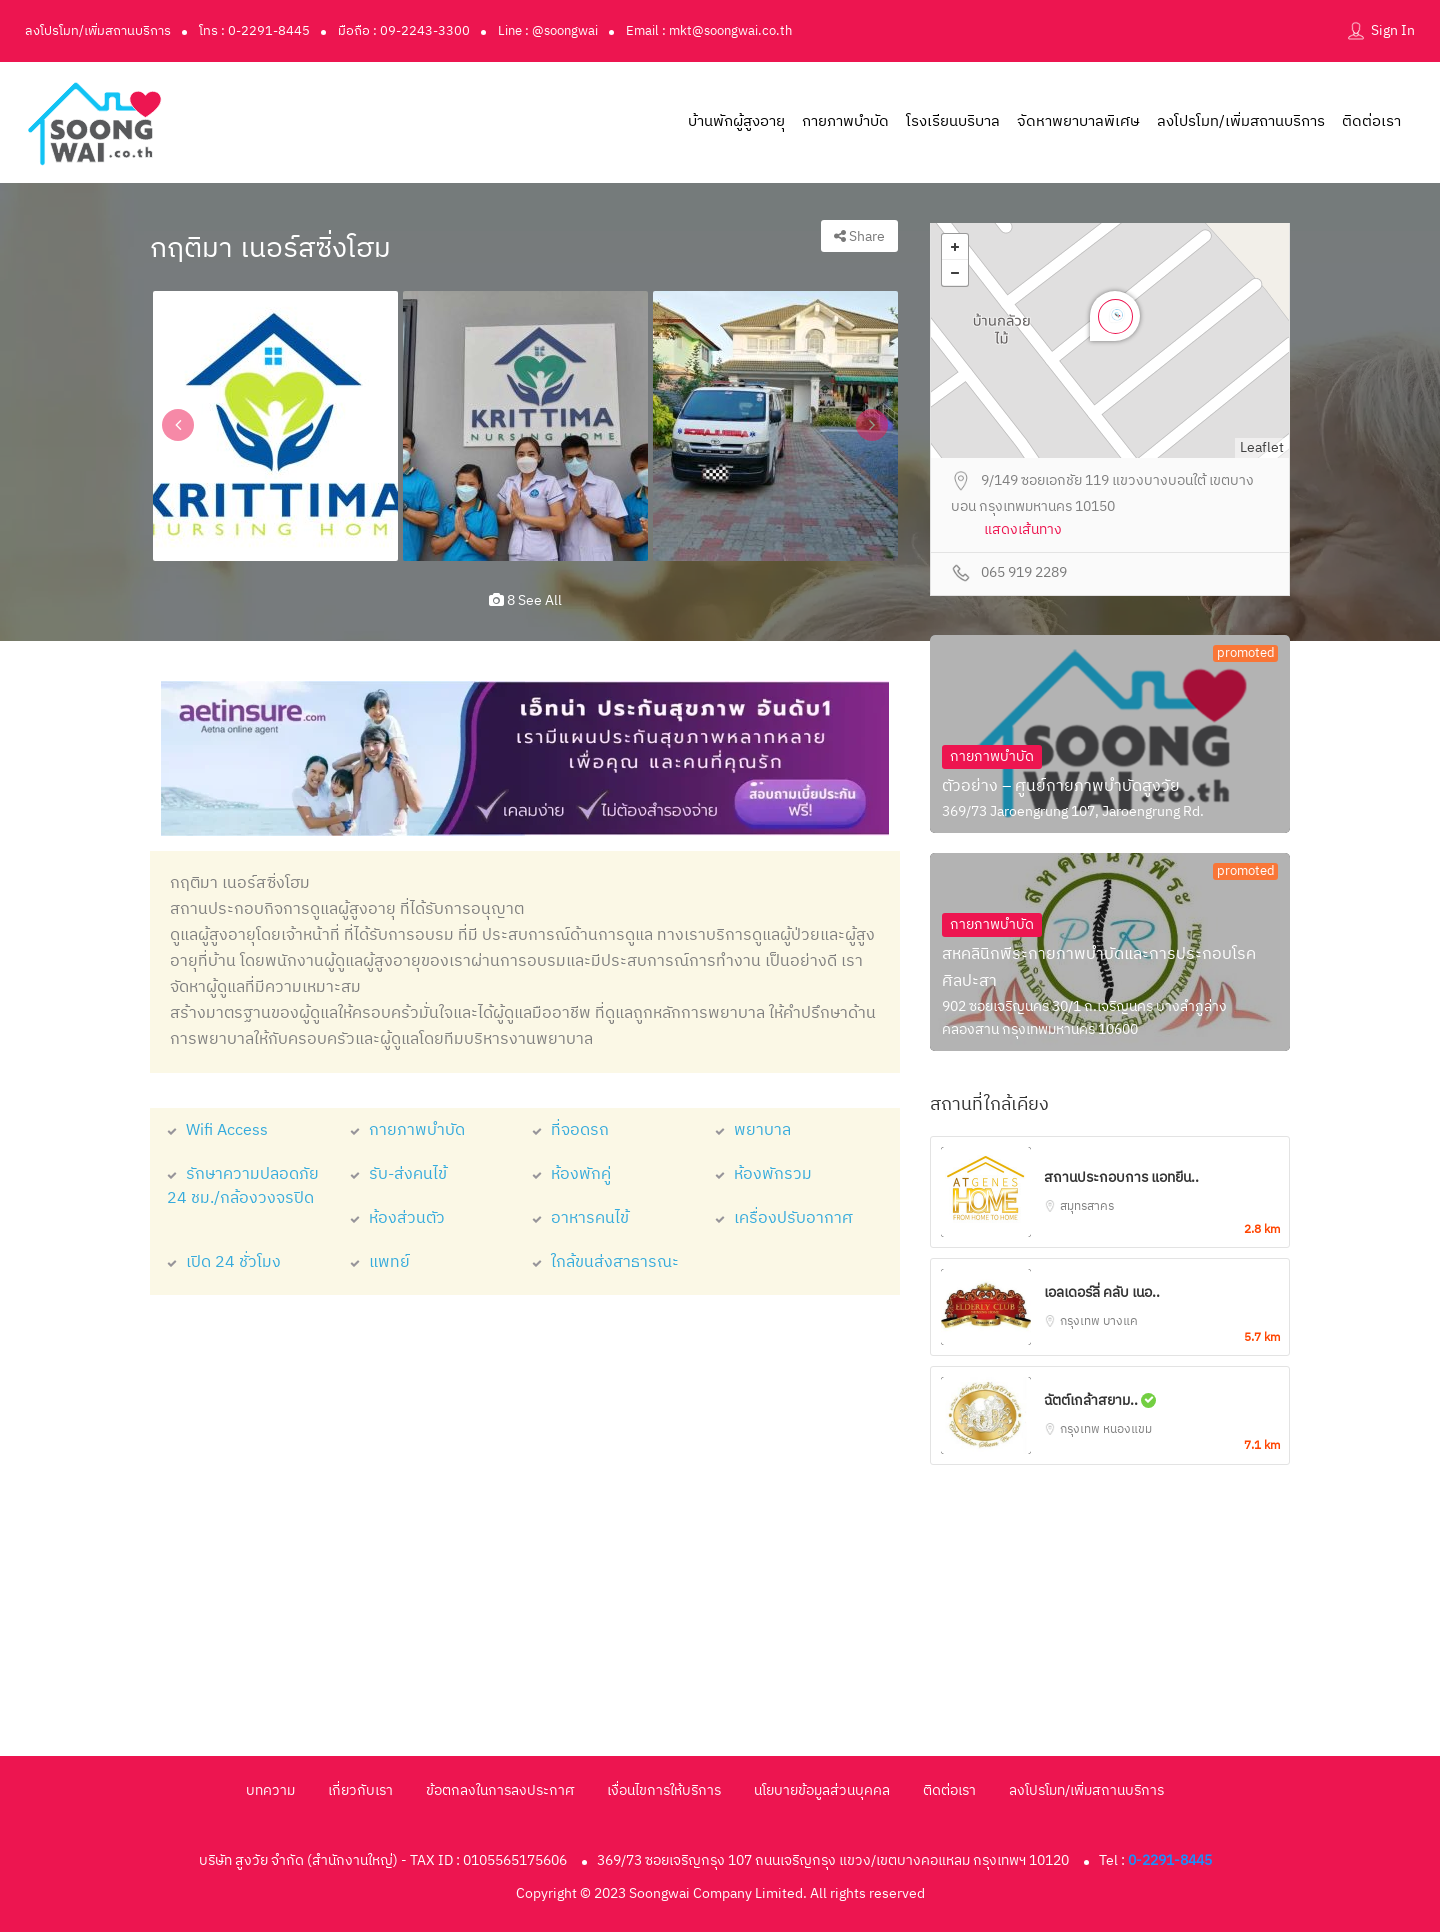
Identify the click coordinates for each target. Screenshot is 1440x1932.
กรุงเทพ (1081, 1321)
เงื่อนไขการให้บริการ (664, 1790)
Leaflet (1262, 447)
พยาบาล (753, 1130)
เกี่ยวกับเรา (360, 1790)
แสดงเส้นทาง (1023, 530)
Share (859, 236)
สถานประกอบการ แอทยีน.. (1121, 1177)
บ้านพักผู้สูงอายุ (736, 121)
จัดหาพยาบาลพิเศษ (1078, 121)
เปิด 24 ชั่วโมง (224, 1262)
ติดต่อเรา (1371, 121)
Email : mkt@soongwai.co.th (709, 31)
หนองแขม (1127, 1429)
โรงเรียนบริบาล (953, 121)
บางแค (1120, 1321)
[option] (275, 426)
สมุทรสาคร (1087, 1206)
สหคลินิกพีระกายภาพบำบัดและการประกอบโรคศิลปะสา (1099, 968)
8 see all (525, 600)
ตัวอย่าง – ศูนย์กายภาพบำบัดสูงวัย (1061, 786)
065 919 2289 (1024, 573)
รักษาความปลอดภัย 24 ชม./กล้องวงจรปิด (243, 1186)
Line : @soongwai (548, 31)
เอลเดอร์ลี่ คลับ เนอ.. (1102, 1292)
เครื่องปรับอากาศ (784, 1218)
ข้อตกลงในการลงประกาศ (500, 1790)
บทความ (270, 1790)
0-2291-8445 (1170, 1860)
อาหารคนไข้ (580, 1218)
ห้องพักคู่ (571, 1174)
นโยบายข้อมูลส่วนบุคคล (822, 1790)
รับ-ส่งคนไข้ (398, 1174)
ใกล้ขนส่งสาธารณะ (605, 1262)
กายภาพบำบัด (845, 121)
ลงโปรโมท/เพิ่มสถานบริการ (98, 31)
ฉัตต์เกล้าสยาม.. (1100, 1400)
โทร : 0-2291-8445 (254, 31)
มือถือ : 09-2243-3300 (404, 31)
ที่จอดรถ (570, 1130)
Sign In (1393, 30)
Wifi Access (217, 1130)
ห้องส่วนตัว (397, 1218)
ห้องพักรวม (763, 1174)
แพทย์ (380, 1262)
